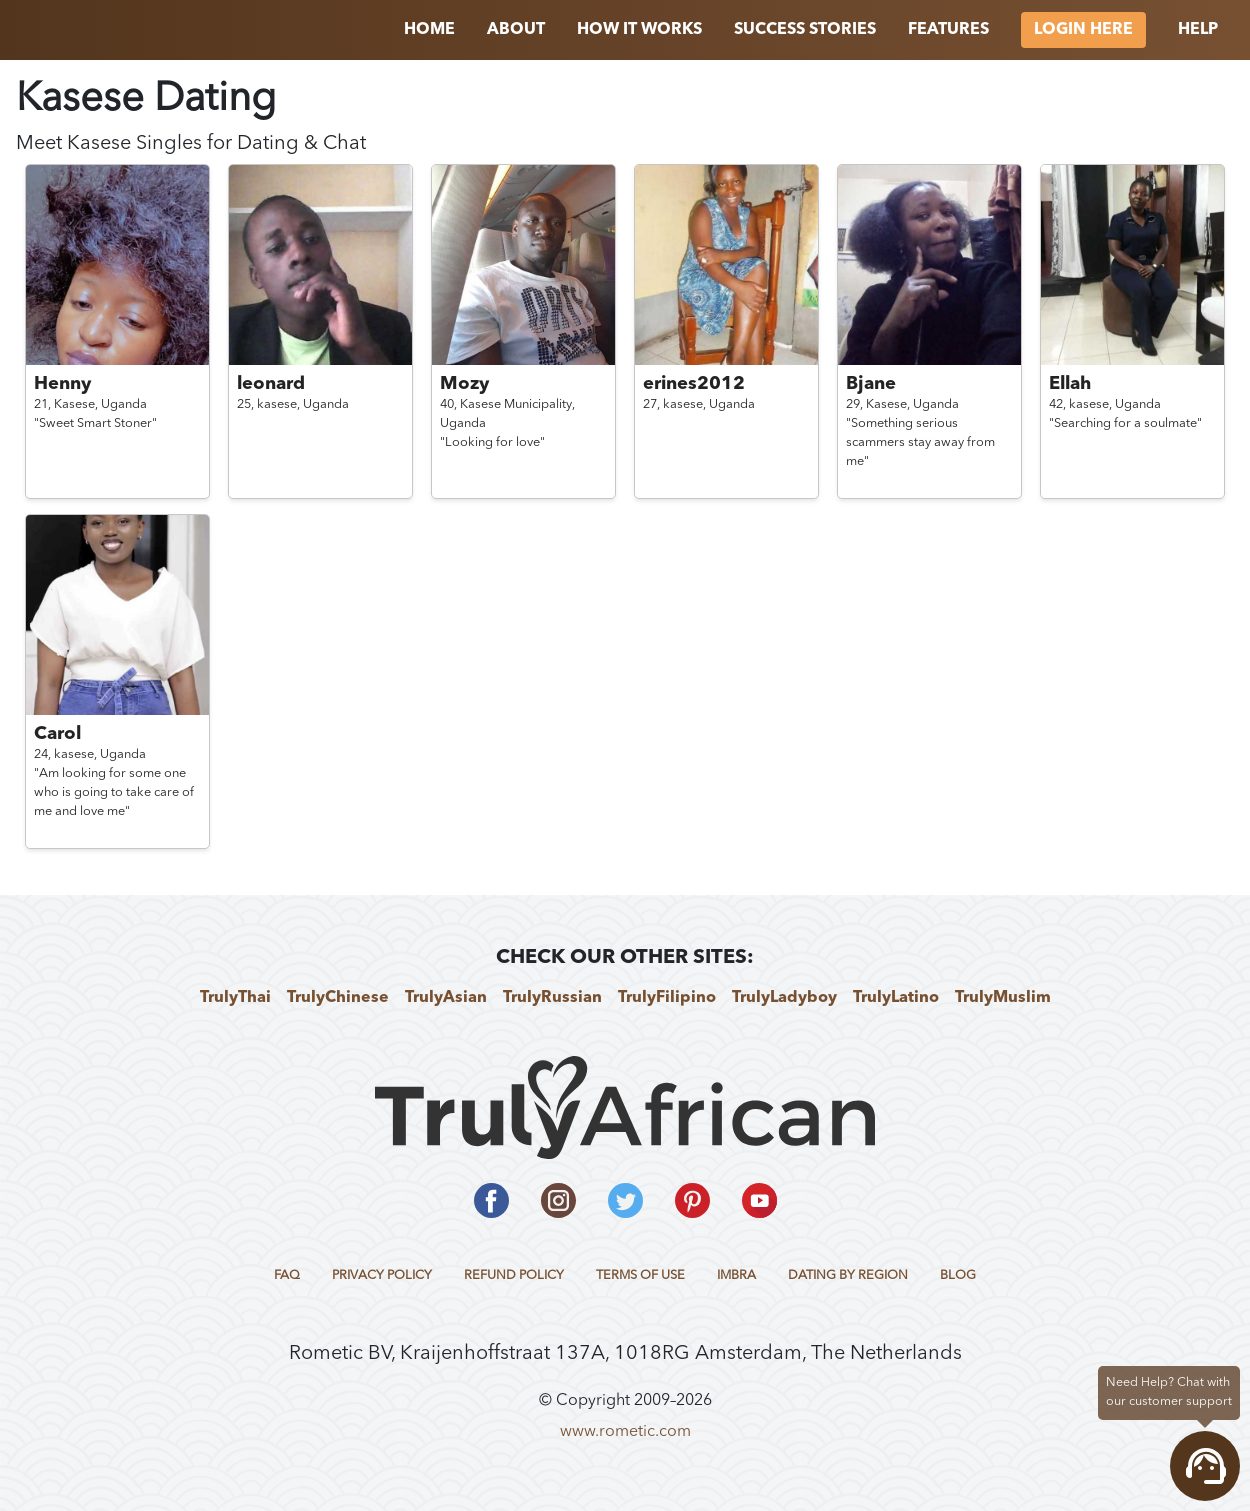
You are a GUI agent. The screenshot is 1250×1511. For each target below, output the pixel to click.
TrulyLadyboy (784, 998)
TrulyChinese (338, 998)
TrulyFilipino (667, 998)
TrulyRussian (552, 998)
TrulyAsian (446, 998)
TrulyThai (235, 998)
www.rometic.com (625, 1432)
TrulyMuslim (1003, 998)
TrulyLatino (896, 998)
